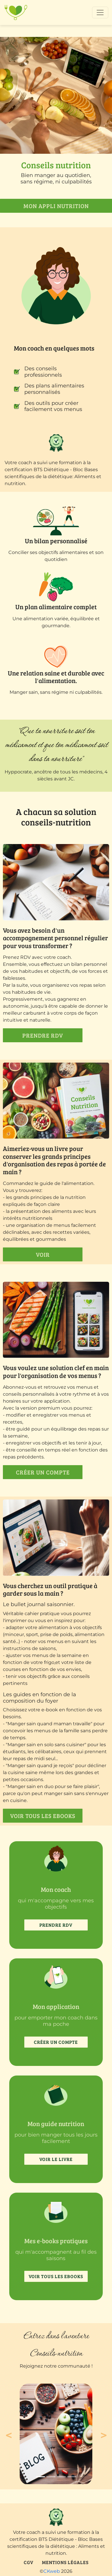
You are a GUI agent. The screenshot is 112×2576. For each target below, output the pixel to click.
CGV (28, 2562)
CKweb (51, 2571)
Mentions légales (65, 2562)
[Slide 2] (51, 2476)
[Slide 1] (40, 2476)
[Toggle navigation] (100, 12)
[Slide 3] (61, 2476)
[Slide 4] (71, 2476)
